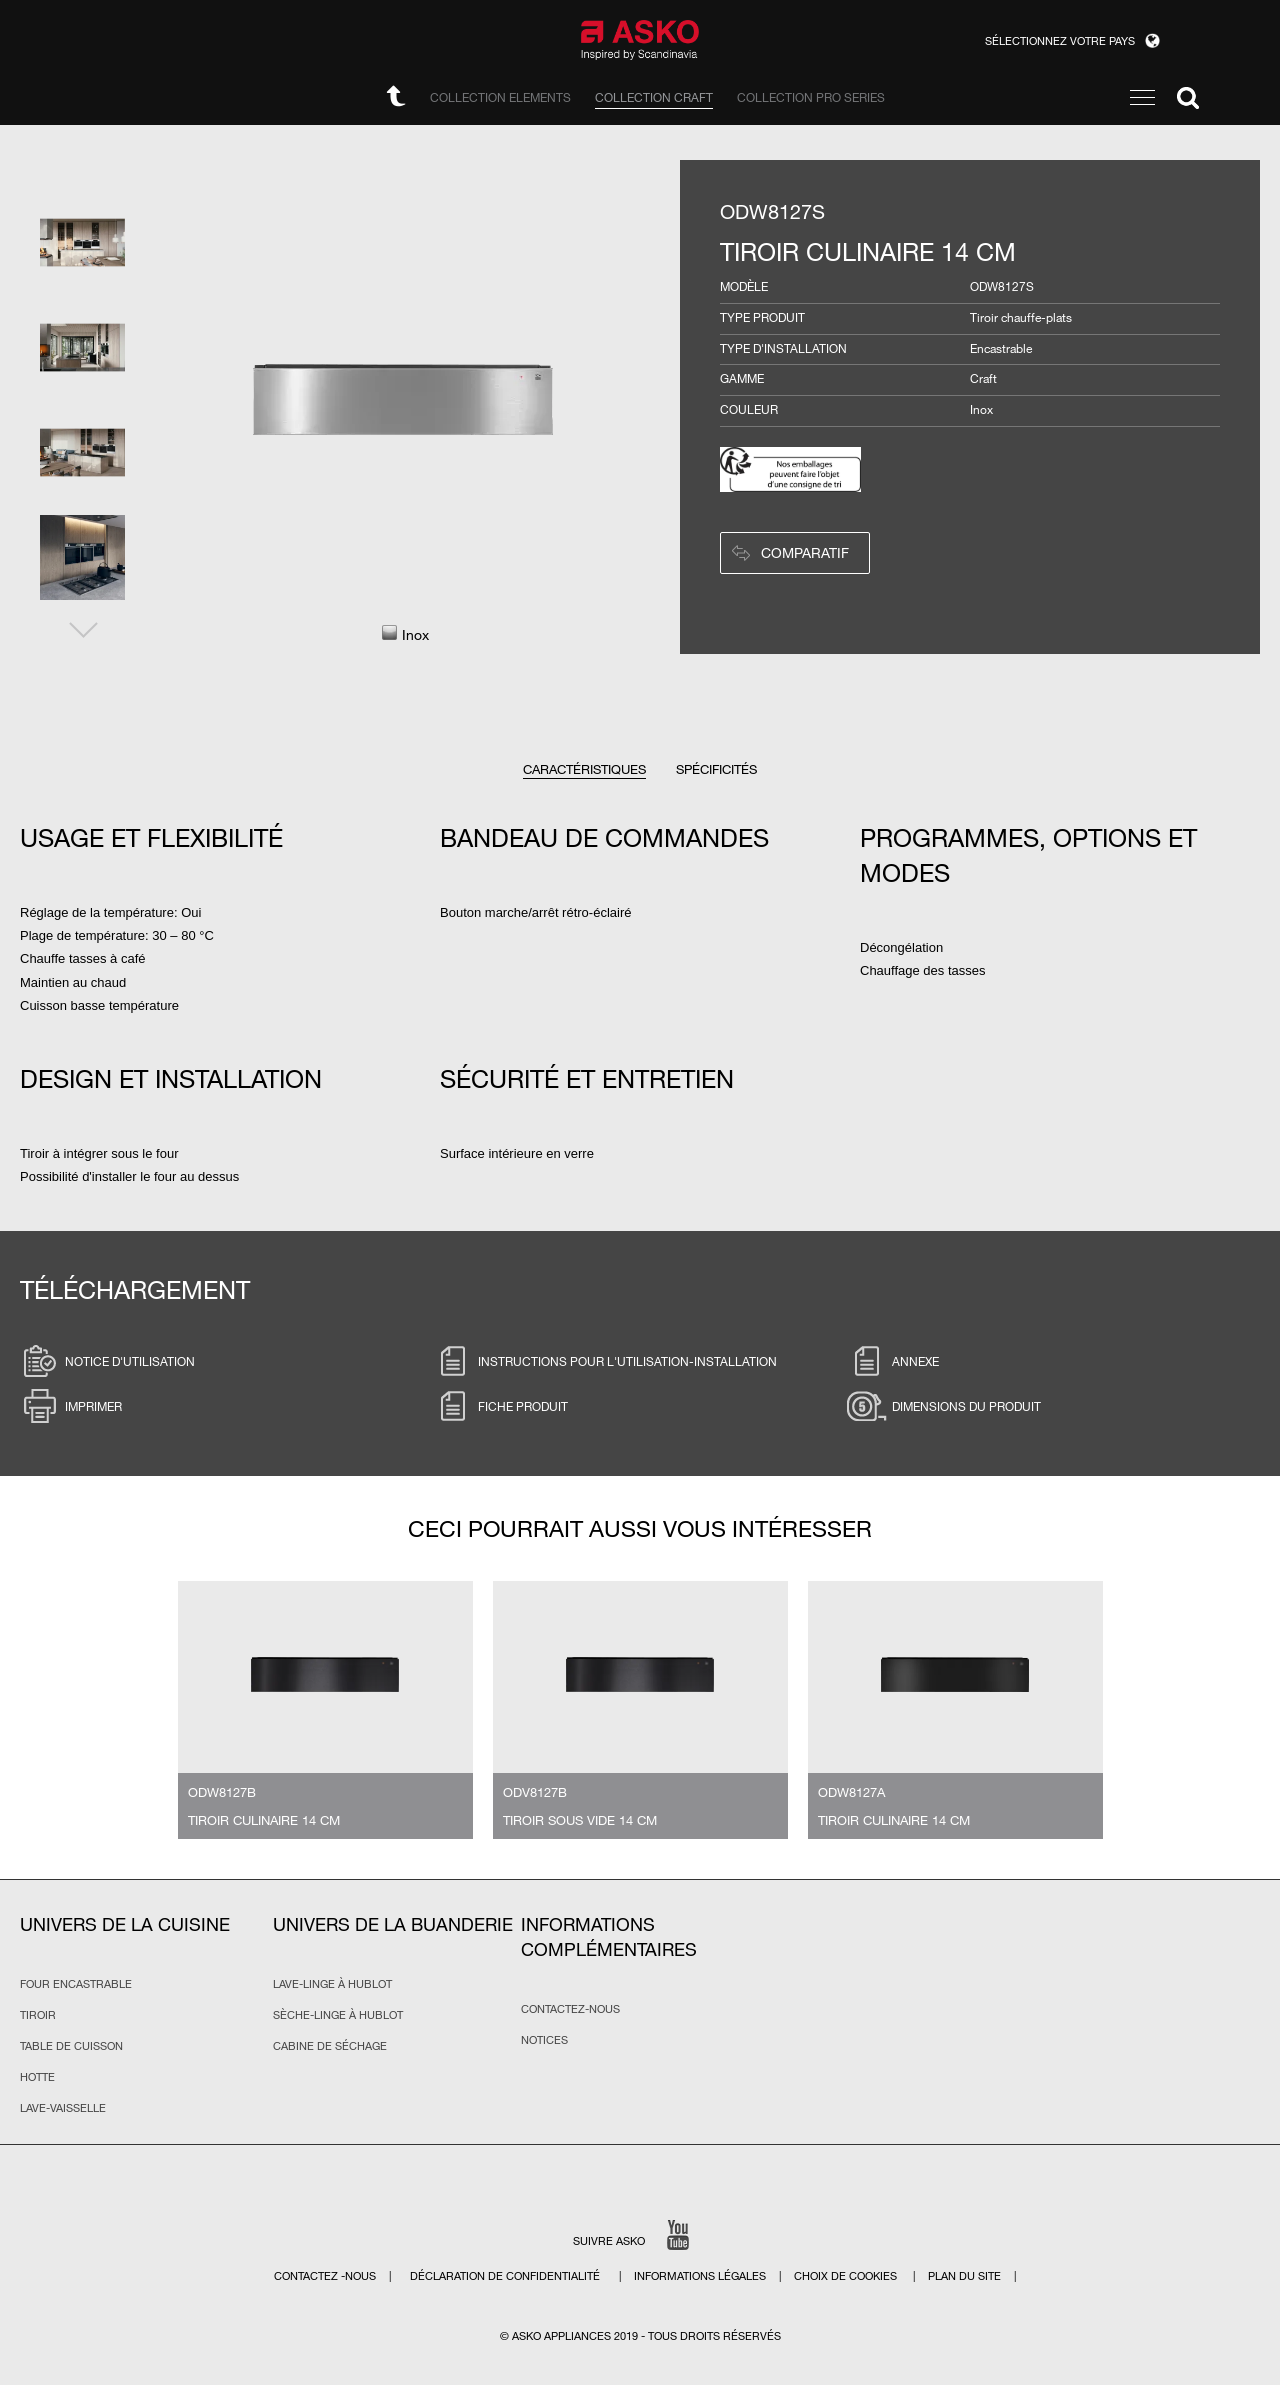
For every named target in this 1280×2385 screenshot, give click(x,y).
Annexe (893, 1361)
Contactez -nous (326, 2276)
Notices (544, 2040)
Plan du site (964, 2276)
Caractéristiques (584, 769)
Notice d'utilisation (107, 1361)
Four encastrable (76, 1984)
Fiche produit (500, 1406)
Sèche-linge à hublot (338, 2015)
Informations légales (701, 2276)
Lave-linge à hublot (332, 1984)
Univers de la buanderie (393, 1924)
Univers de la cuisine (125, 1924)
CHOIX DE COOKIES (847, 2276)
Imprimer (71, 1406)
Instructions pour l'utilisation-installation (605, 1361)
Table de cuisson (71, 2046)
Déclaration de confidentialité (506, 2276)
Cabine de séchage (330, 2046)
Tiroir (38, 2015)
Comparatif (805, 552)
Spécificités (716, 769)
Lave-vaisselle (63, 2108)
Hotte (37, 2077)
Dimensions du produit (944, 1406)
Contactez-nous (570, 2009)
